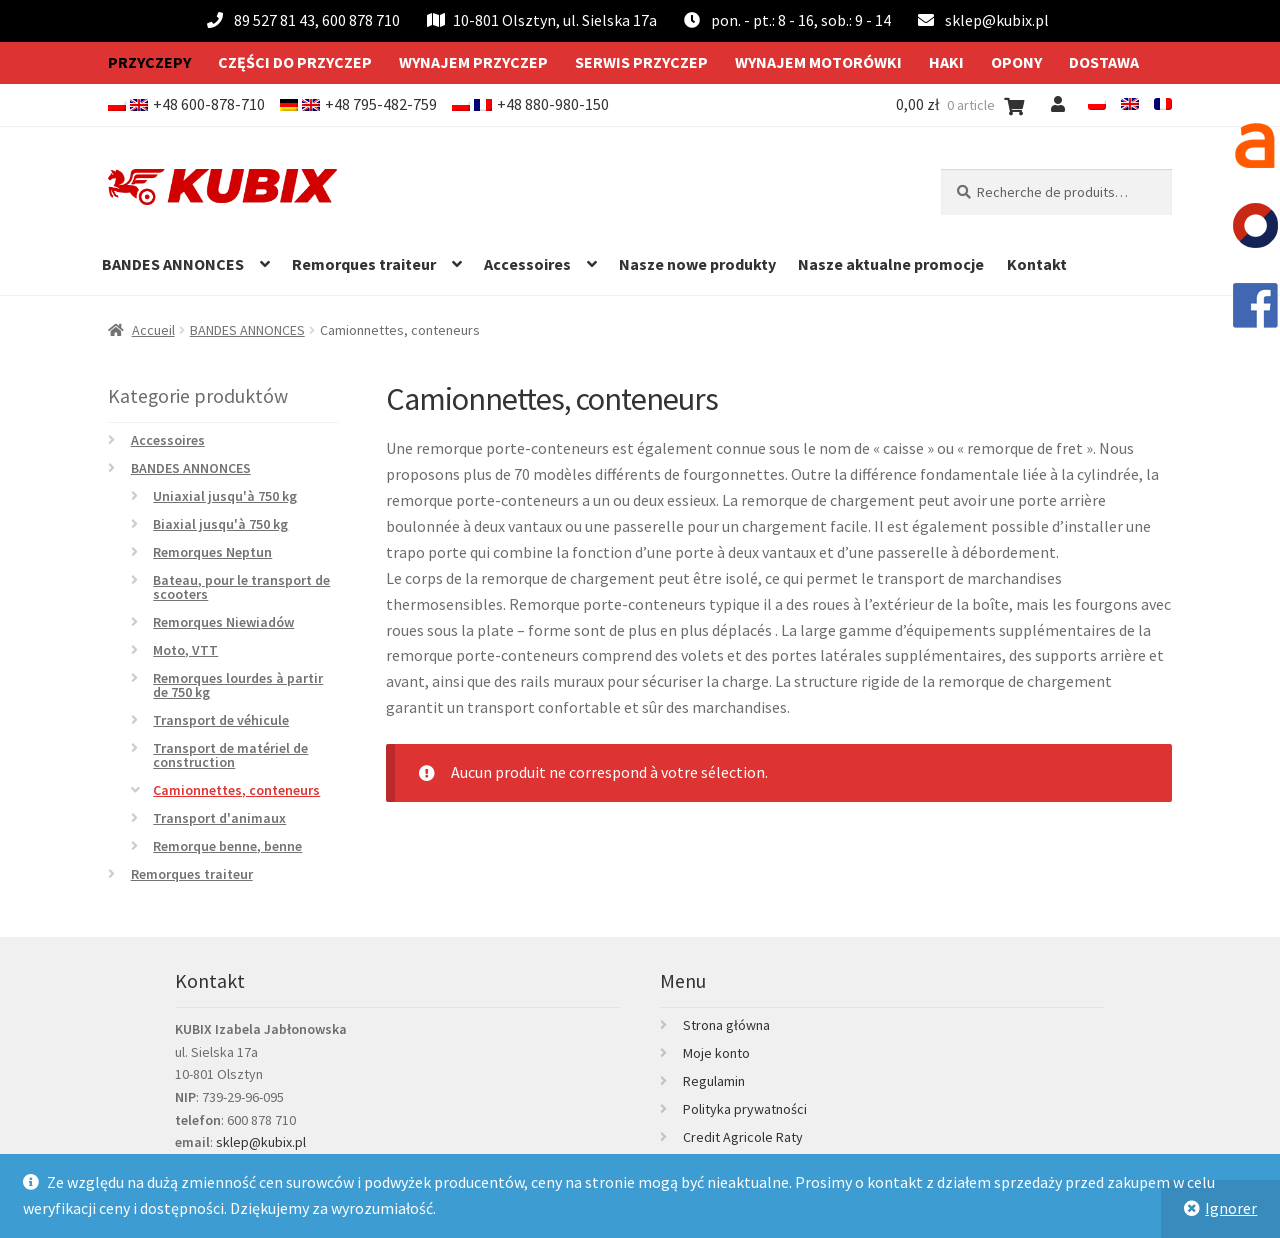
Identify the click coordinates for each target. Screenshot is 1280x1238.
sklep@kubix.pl (997, 20)
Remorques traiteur (364, 264)
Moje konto (716, 1053)
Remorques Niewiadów (223, 622)
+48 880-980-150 (553, 104)
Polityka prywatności (745, 1109)
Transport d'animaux (219, 818)
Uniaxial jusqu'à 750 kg (225, 496)
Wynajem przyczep (473, 62)
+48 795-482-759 (381, 104)
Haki (946, 62)
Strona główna (726, 1025)
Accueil (153, 330)
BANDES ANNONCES (173, 264)
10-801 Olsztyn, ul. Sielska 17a (542, 20)
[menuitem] (1097, 104)
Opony (1016, 62)
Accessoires (527, 264)
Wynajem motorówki (818, 62)
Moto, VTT (185, 650)
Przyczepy (149, 62)
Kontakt (1037, 264)
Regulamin (714, 1081)
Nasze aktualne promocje (891, 264)
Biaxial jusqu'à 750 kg (220, 524)
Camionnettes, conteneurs (236, 790)
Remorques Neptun (212, 552)
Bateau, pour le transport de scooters (241, 587)
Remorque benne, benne (227, 846)
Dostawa (1104, 62)
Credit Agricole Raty (743, 1137)
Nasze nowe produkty (697, 264)
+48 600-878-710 (209, 104)
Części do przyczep (295, 62)
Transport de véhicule (221, 720)
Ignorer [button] (1231, 1208)
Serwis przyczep (641, 62)
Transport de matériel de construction (230, 755)
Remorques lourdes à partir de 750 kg (238, 685)
